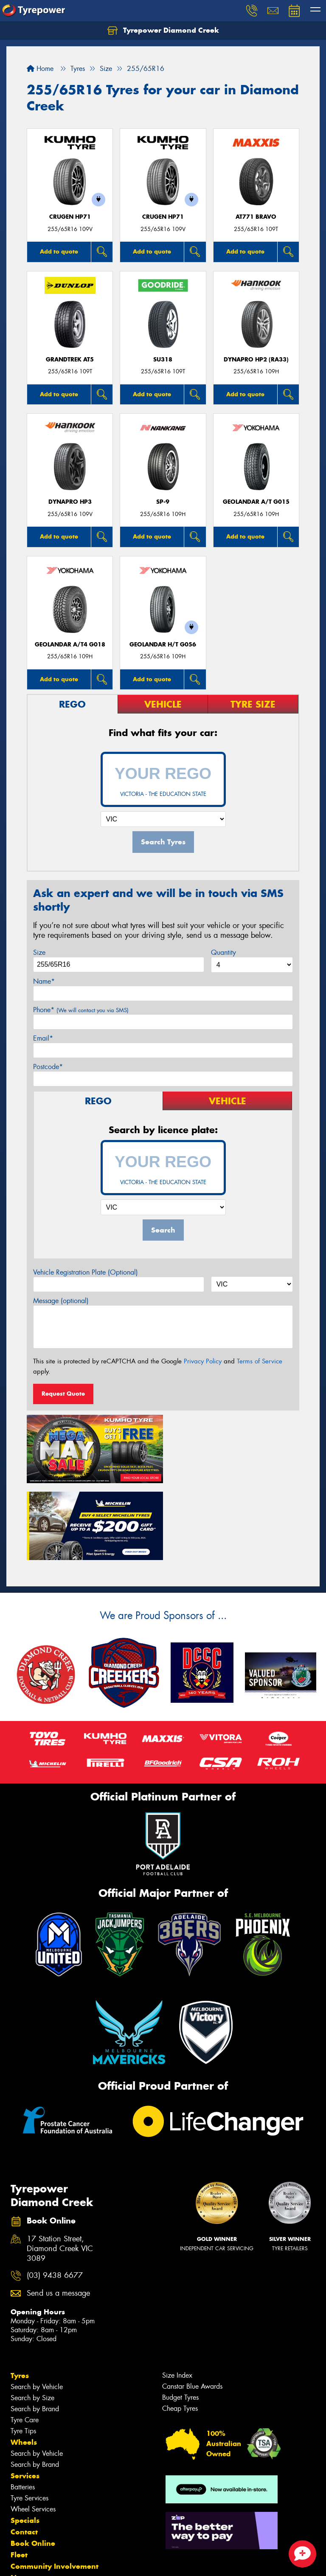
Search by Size (32, 2318)
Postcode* (48, 1066)
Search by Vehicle (37, 2307)
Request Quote (63, 1393)
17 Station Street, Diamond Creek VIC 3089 (60, 2170)
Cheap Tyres (180, 2329)
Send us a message (58, 2214)
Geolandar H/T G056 (162, 644)
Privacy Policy (203, 1361)
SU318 (162, 359)
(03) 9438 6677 (55, 2197)
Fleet (19, 2475)
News (21, 2498)
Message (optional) (61, 1300)
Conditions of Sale (113, 2561)
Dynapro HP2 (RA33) (256, 359)
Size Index (177, 2296)
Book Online (33, 2464)
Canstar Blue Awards (192, 2307)
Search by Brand (35, 2329)
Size (39, 952)
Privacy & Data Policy (60, 2561)
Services (25, 2396)
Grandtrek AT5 (70, 359)
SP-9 (162, 501)
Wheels (24, 2363)
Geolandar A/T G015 (256, 501)
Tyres (20, 2296)
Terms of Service (259, 1361)
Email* (43, 1038)
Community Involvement (54, 2487)
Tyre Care (25, 2340)
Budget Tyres (180, 2318)
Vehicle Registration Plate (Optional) (85, 1272)
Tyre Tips (23, 2351)
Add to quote (59, 251)
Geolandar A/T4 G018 (70, 644)
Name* (44, 981)
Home (40, 68)
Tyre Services (29, 2419)
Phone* (81, 1009)
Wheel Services (33, 2430)
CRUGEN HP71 (70, 216)
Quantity (223, 952)
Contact (24, 2452)
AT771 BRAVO (256, 216)
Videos (23, 2510)
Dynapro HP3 (70, 501)
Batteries (23, 2408)
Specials (25, 2441)
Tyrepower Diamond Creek (163, 30)
